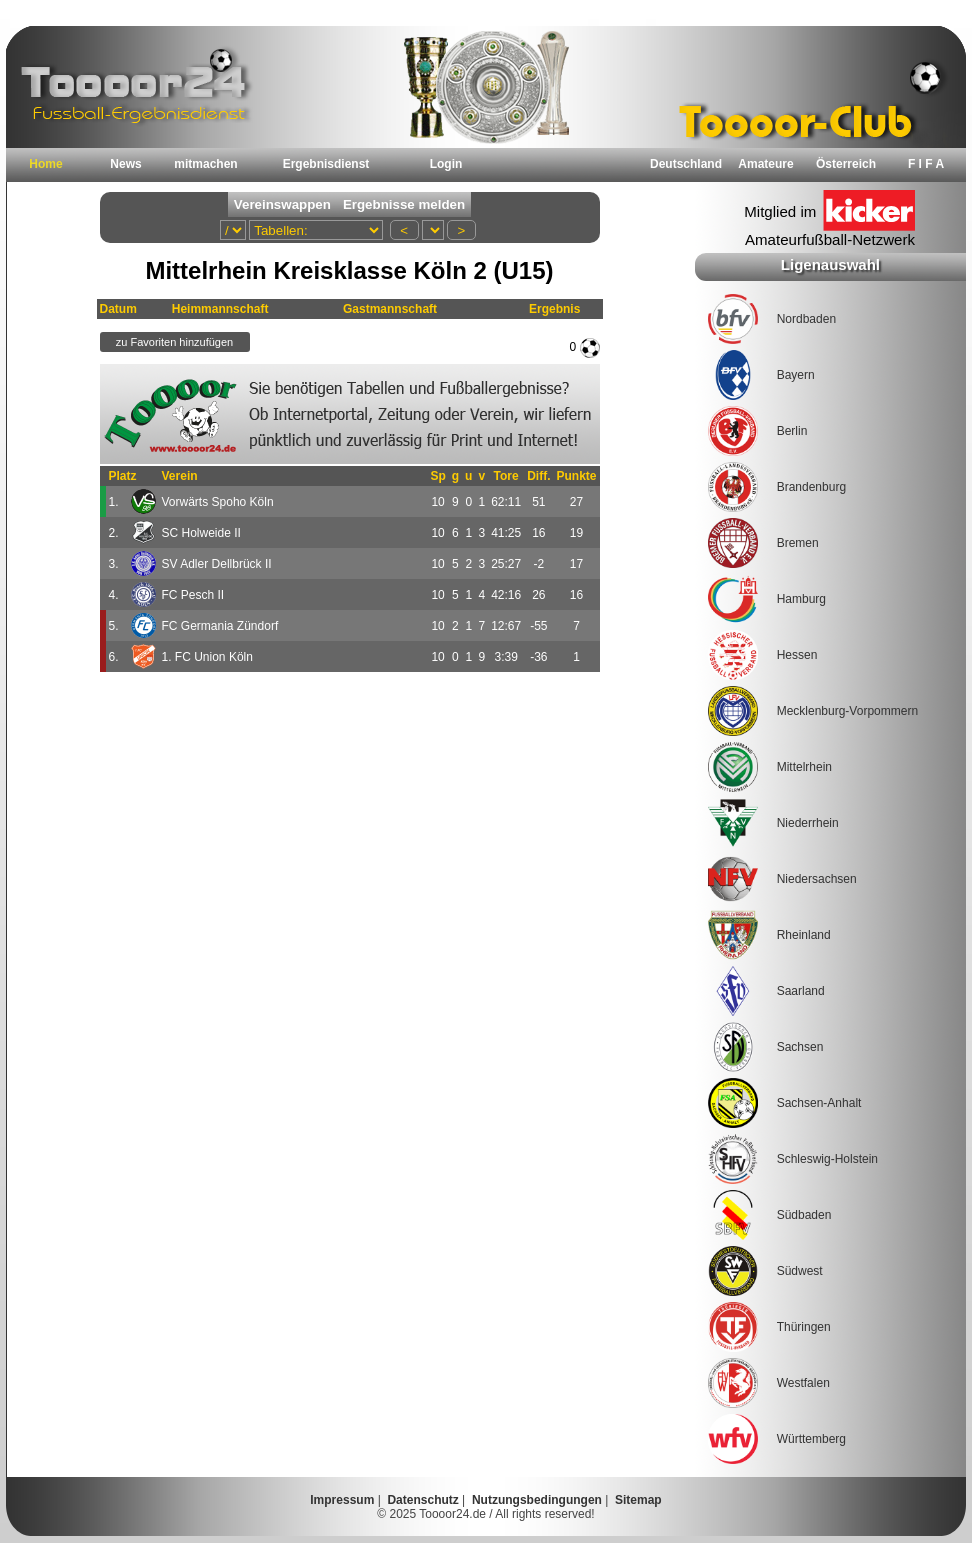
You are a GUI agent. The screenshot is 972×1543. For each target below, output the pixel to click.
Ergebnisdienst (326, 164)
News (125, 164)
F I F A (926, 164)
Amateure (765, 164)
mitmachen (205, 164)
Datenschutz (422, 1500)
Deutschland (686, 164)
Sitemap (638, 1500)
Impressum (342, 1500)
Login (446, 164)
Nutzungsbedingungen (537, 1500)
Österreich (846, 164)
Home (45, 164)
